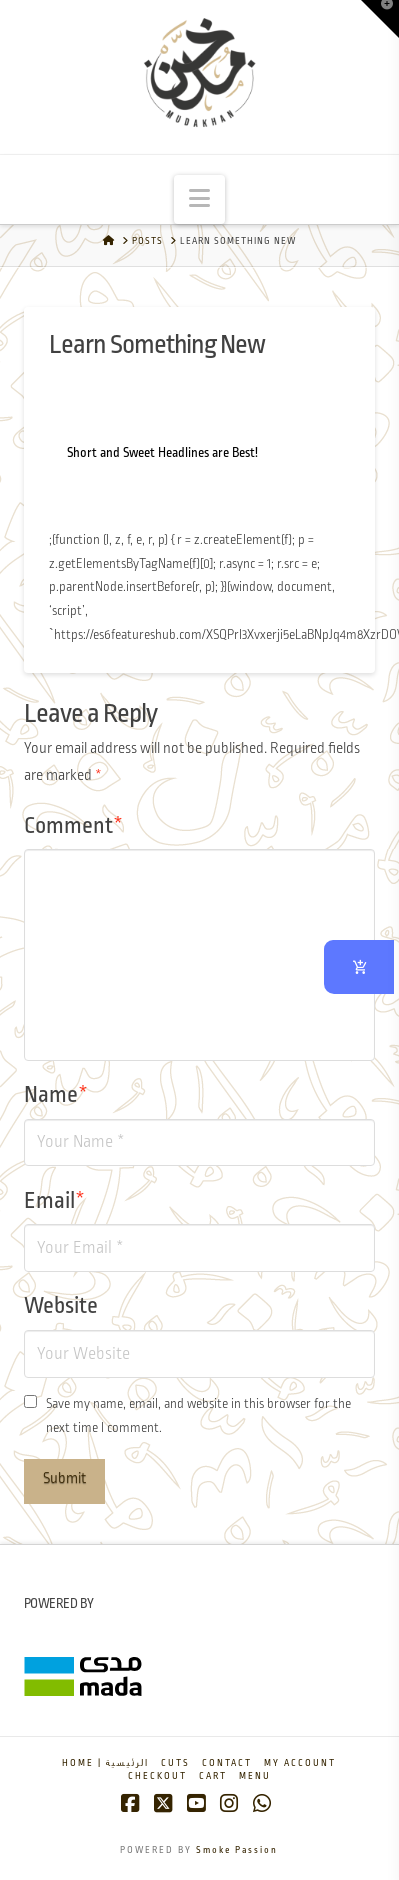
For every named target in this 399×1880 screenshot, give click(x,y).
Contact (227, 1763)
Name (56, 1096)
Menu (255, 1776)
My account (300, 1763)
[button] (199, 199)
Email (54, 1202)
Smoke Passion (237, 1850)
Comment (73, 827)
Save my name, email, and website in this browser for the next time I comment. (198, 1416)
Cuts (175, 1763)
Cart (213, 1776)
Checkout (157, 1776)
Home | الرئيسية (105, 1763)
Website (61, 1307)
